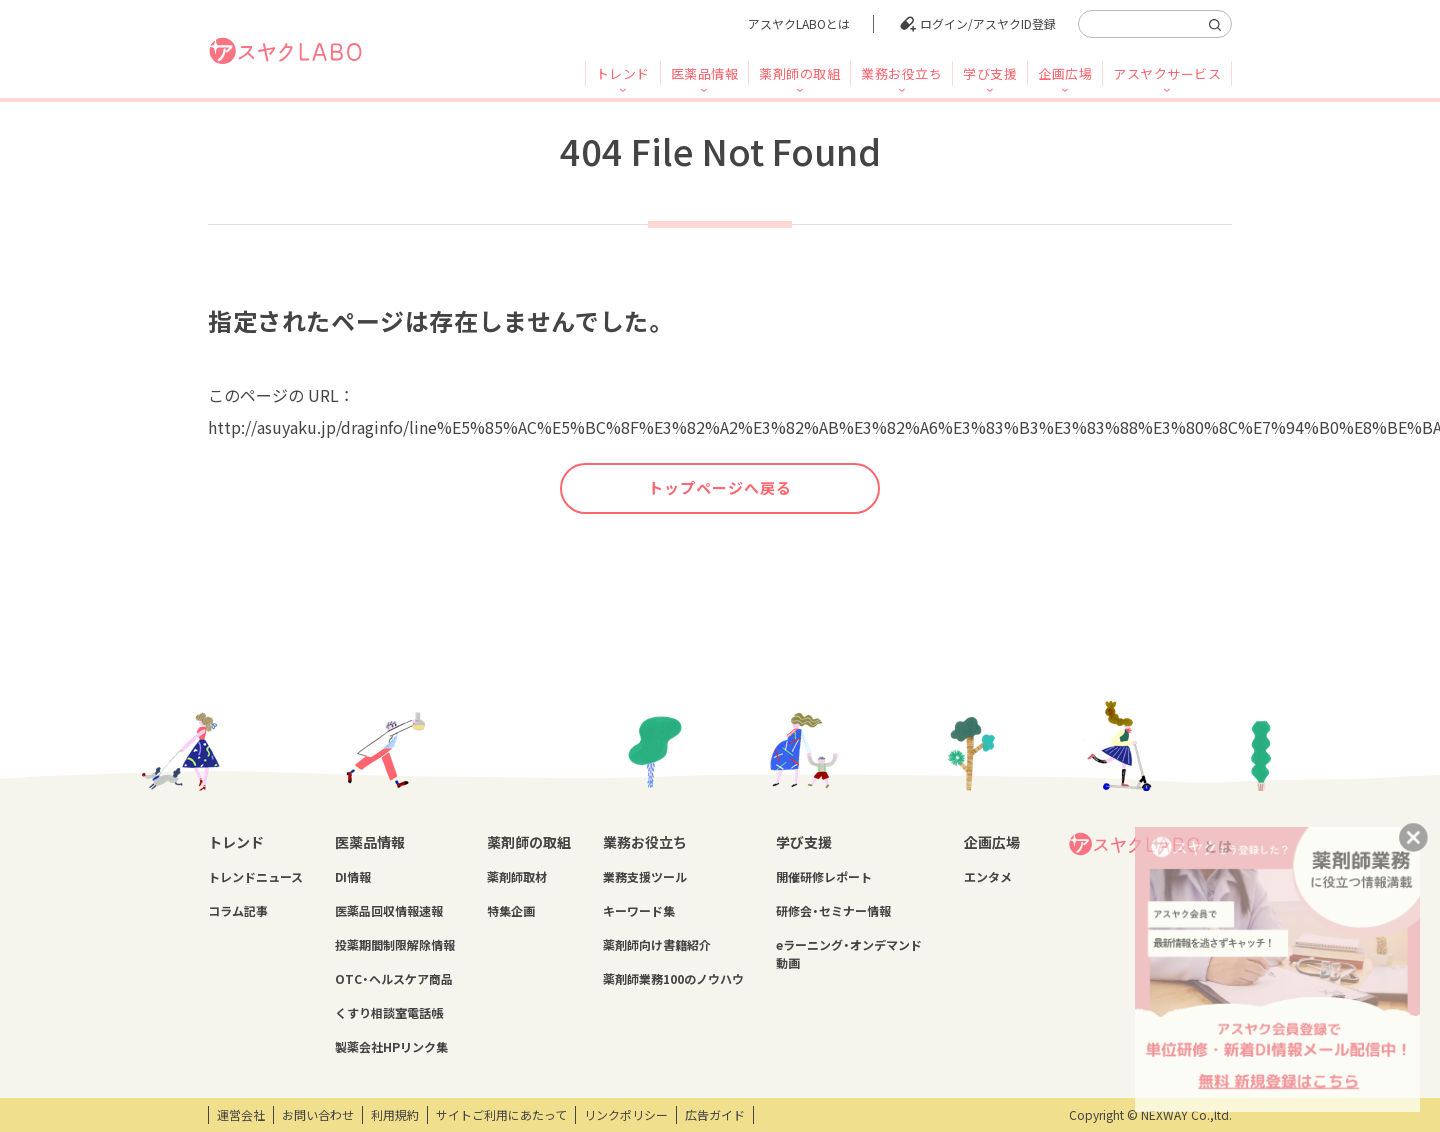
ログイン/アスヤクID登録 (988, 24)
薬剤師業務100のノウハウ (673, 979)
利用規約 (395, 1115)
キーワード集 (639, 911)
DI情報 (353, 877)
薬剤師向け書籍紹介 (657, 945)
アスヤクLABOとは (799, 24)
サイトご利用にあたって (501, 1115)
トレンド (623, 73)
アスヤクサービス (1167, 73)
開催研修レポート (824, 877)
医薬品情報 (705, 73)
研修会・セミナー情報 (833, 911)
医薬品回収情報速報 (389, 911)
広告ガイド (715, 1115)
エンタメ (988, 877)
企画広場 (1065, 73)
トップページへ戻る (720, 488)
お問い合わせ (318, 1115)
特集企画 (511, 911)
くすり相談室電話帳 (389, 1013)
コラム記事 (238, 911)
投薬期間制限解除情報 (395, 945)
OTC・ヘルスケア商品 (394, 979)
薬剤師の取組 (799, 73)
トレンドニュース (255, 877)
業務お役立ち (901, 73)
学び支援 (990, 73)
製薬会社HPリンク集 (391, 1047)
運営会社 (241, 1115)
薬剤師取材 (517, 877)
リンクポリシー (626, 1115)
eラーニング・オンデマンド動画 (849, 954)
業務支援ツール (645, 877)
